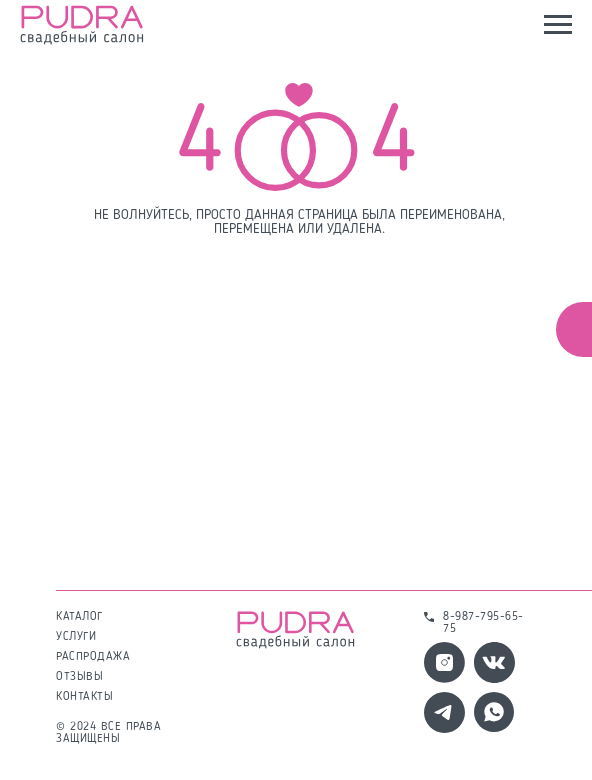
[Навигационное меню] (558, 25)
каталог (79, 617)
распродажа (93, 657)
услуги (76, 637)
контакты (84, 697)
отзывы (79, 677)
